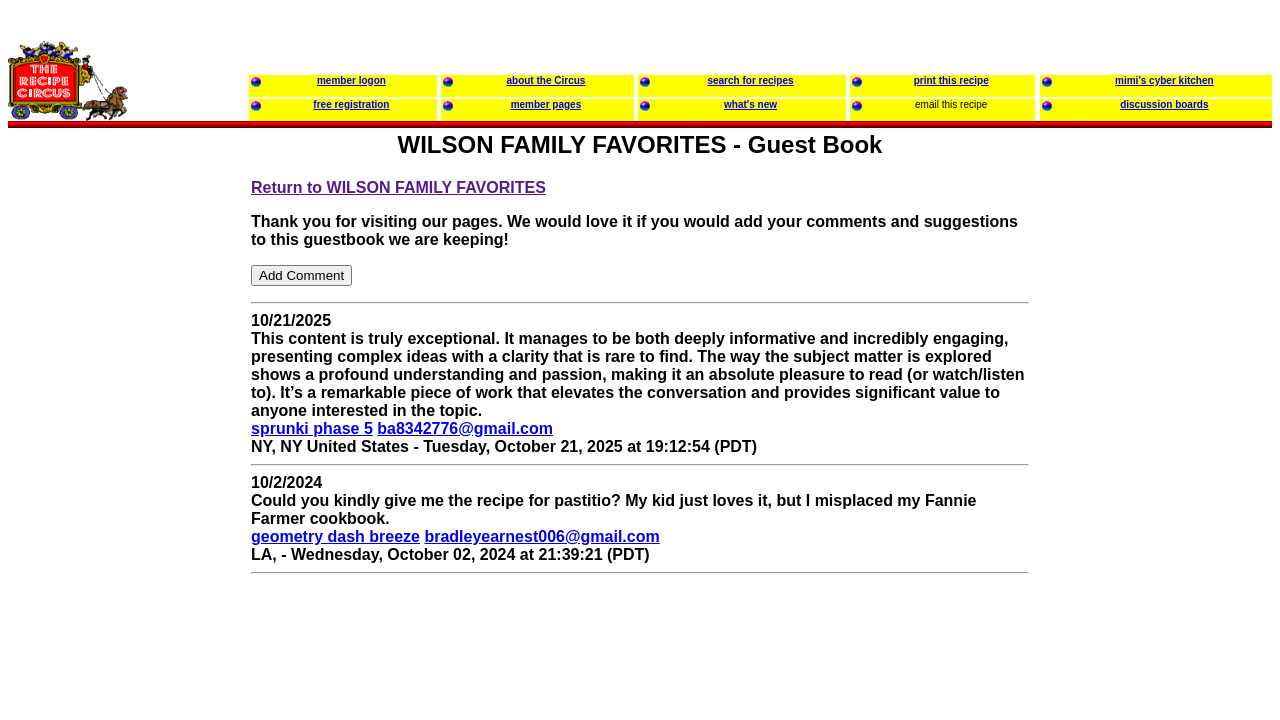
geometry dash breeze (335, 536)
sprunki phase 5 (312, 428)
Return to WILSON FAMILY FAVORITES (398, 187)
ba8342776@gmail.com (465, 428)
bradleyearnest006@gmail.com (541, 536)
